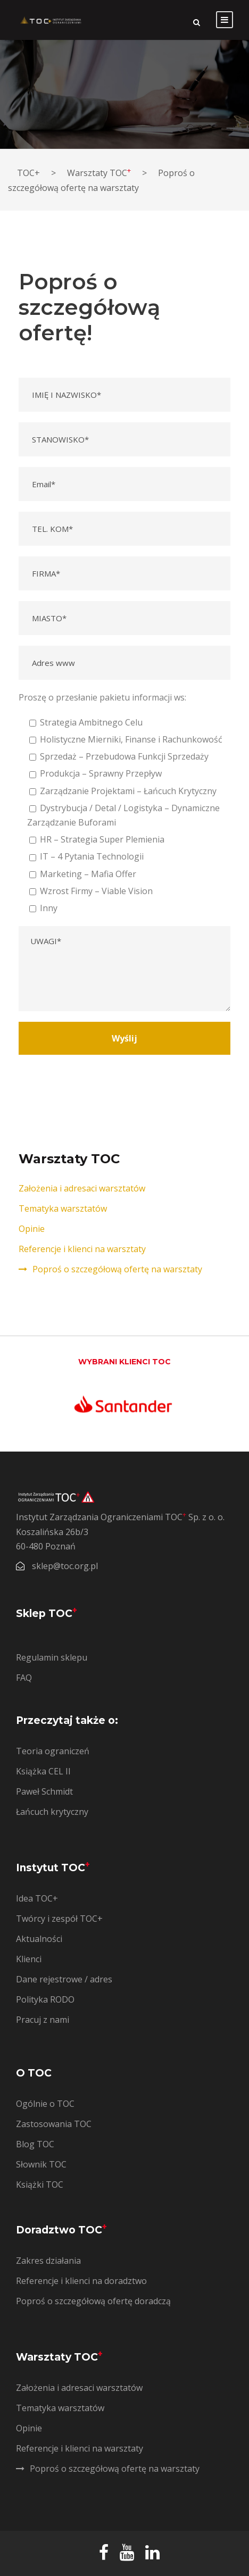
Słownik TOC (41, 2164)
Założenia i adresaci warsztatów (82, 1188)
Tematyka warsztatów (63, 1208)
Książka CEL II (43, 1771)
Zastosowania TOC (54, 2124)
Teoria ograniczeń (52, 1751)
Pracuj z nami (42, 2019)
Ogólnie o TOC (45, 2104)
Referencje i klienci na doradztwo (81, 2281)
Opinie (32, 1229)
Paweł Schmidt (44, 1791)
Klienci (29, 1959)
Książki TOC (39, 2184)
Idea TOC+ (37, 1898)
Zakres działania (48, 2260)
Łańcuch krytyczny (52, 1812)
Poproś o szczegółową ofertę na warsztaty (117, 1269)
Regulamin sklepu (51, 1657)
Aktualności (39, 1939)
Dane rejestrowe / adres (64, 1979)
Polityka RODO (45, 1999)
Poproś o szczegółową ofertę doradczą (93, 2301)
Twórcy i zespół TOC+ (59, 1918)
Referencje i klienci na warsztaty (82, 1249)
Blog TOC (35, 2144)
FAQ (24, 1677)
